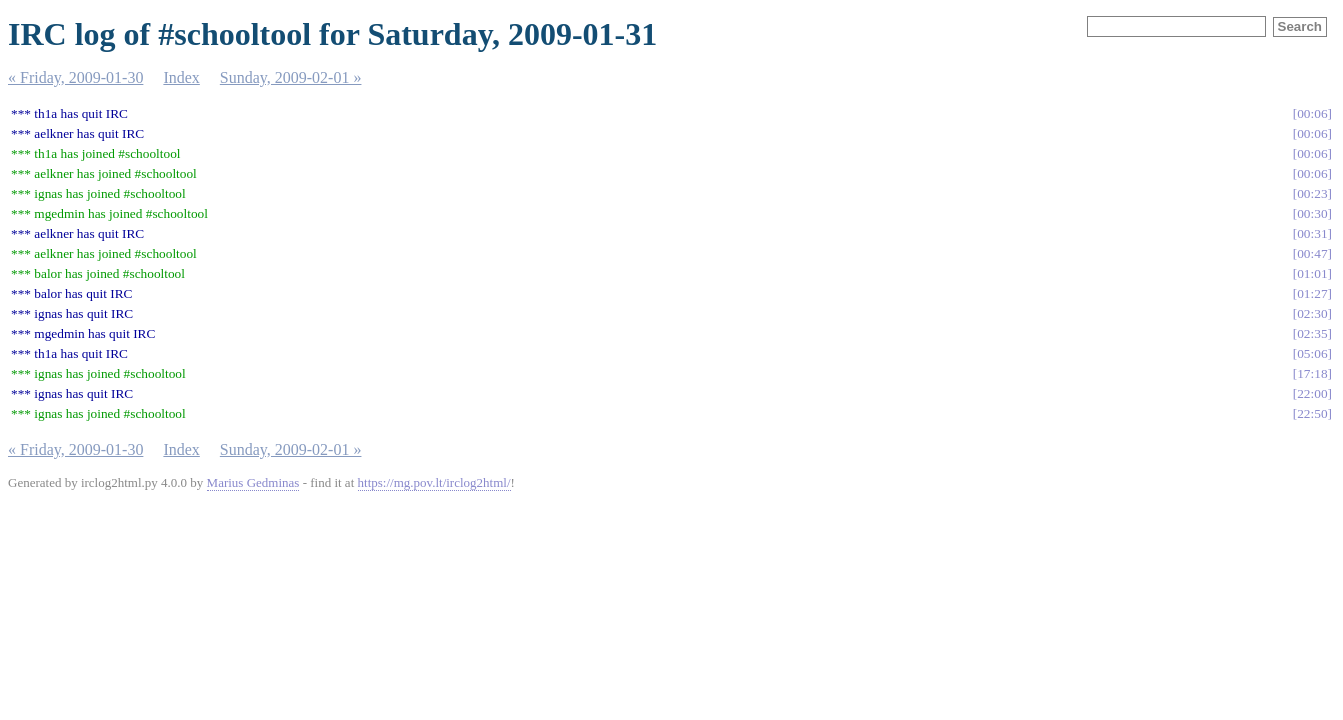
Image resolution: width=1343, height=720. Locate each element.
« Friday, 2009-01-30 (75, 77)
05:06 (1312, 353)
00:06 (1312, 113)
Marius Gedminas (253, 482)
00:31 (1312, 233)
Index (181, 77)
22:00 (1312, 393)
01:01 (1312, 273)
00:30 (1312, 213)
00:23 (1312, 193)
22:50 (1312, 413)
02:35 (1312, 333)
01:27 (1312, 293)
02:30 (1312, 313)
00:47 (1312, 253)
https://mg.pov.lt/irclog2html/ (434, 482)
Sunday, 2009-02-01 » (291, 77)
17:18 (1312, 373)
